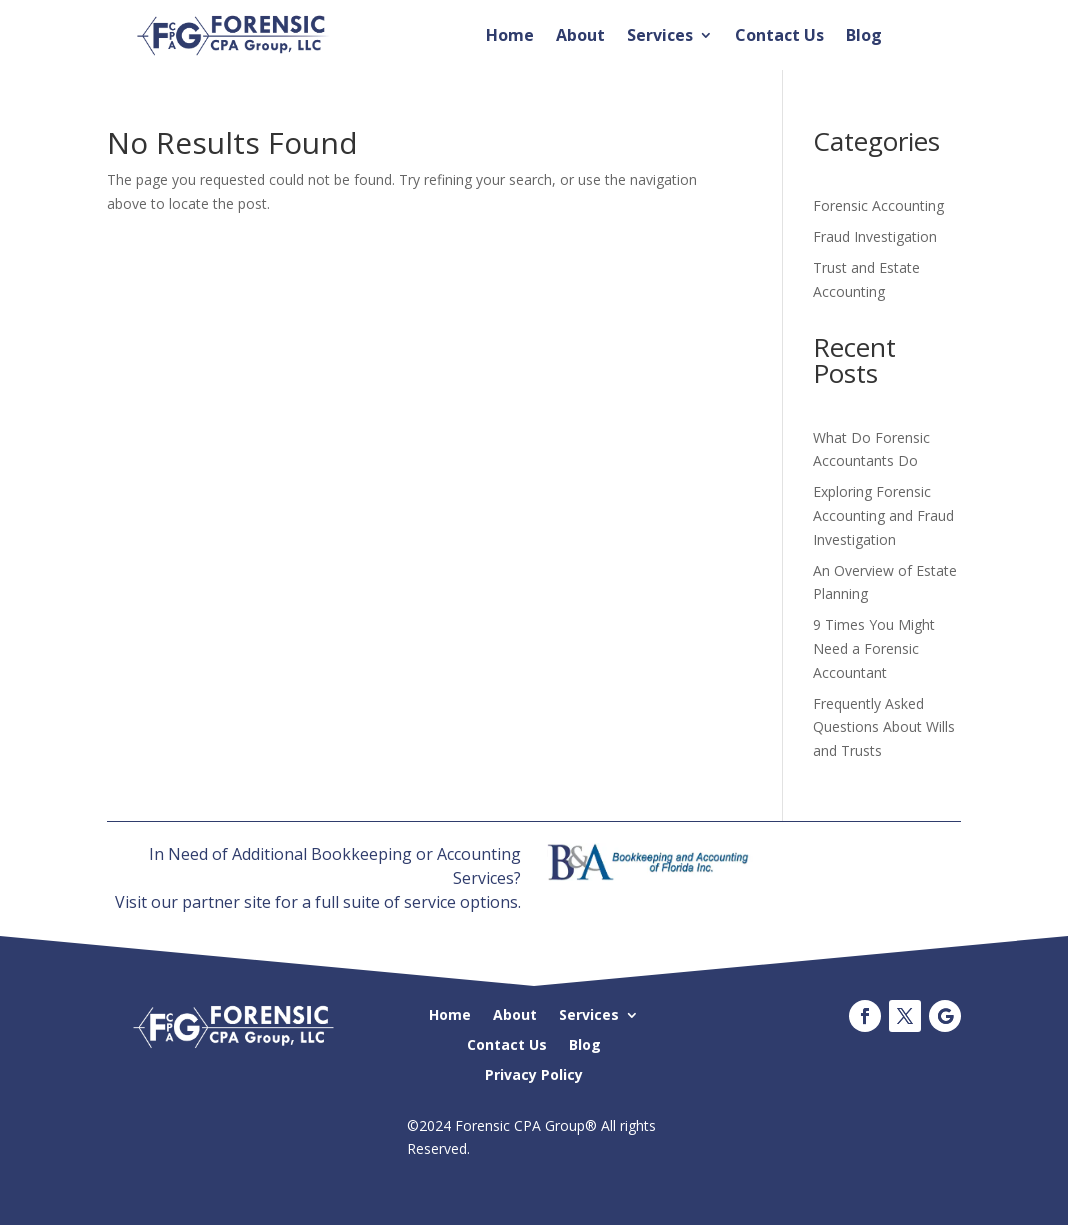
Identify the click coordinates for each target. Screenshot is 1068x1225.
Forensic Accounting (878, 205)
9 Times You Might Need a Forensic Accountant (874, 648)
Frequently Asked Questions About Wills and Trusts (884, 727)
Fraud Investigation (875, 236)
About (580, 37)
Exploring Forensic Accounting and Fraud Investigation (883, 515)
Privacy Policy (534, 1073)
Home (510, 37)
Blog (864, 37)
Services (660, 37)
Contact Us (779, 37)
